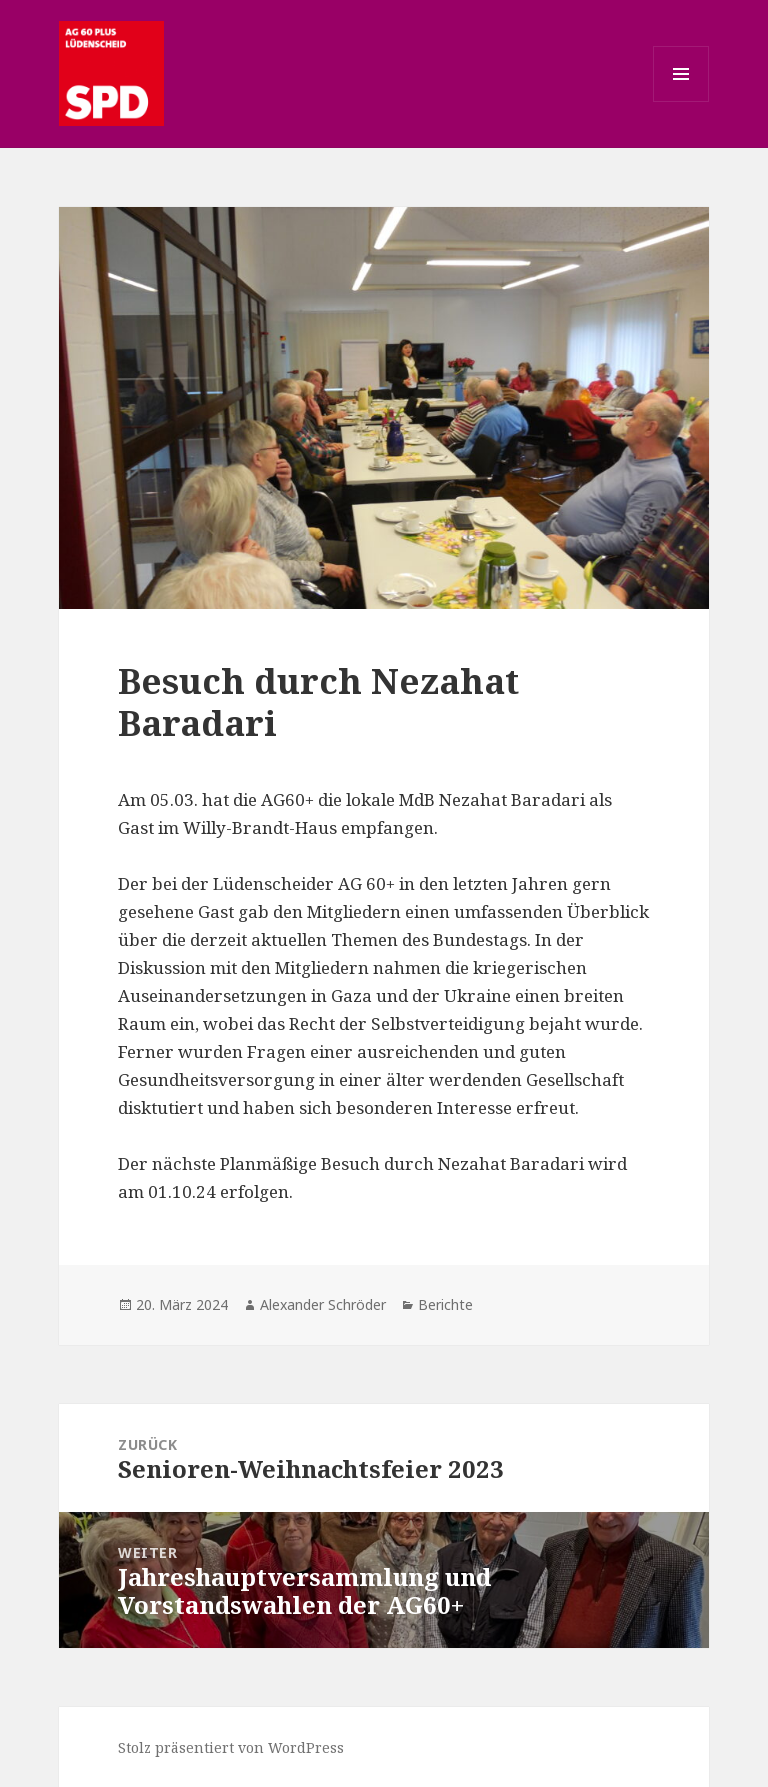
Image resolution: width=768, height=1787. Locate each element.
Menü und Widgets (681, 101)
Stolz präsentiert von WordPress (231, 1747)
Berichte (445, 1304)
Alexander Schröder (323, 1304)
